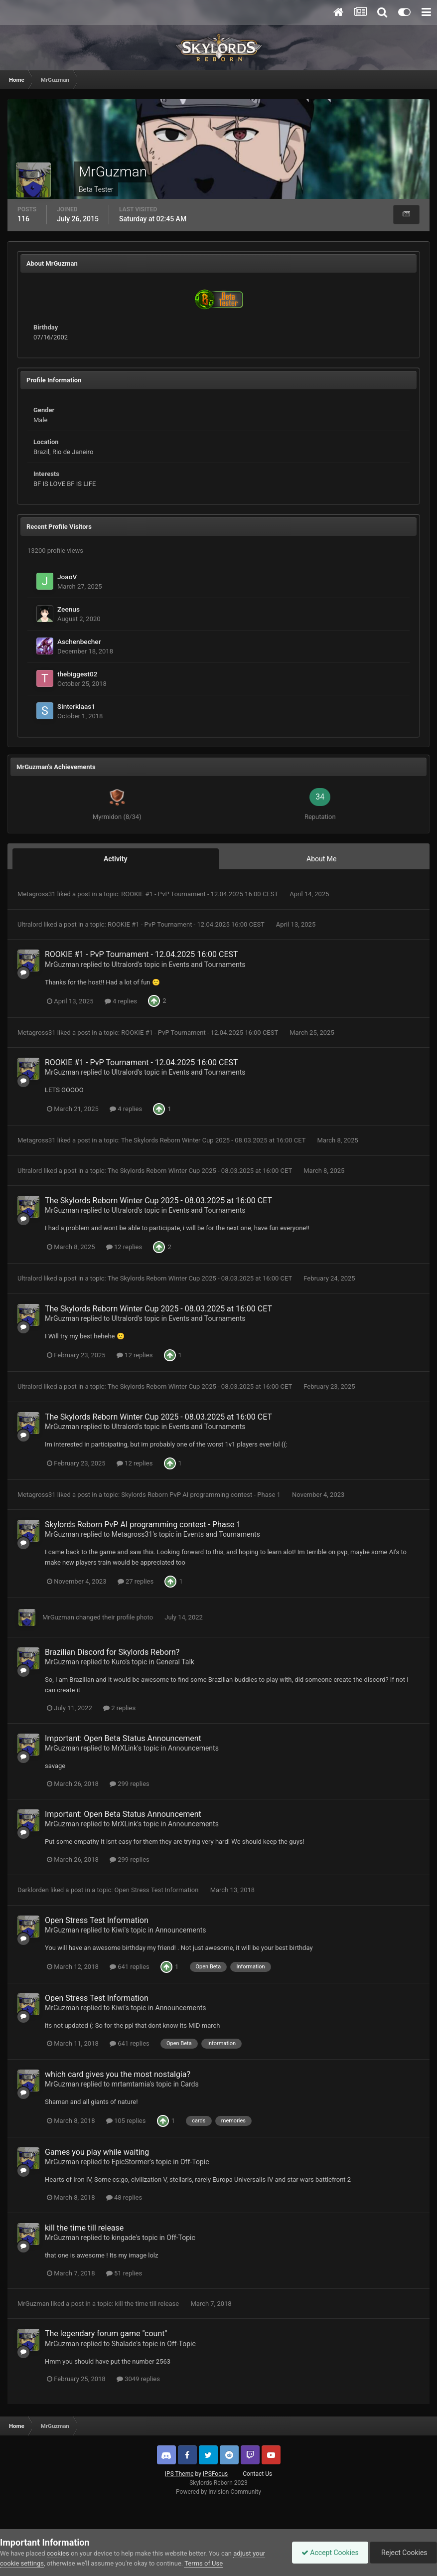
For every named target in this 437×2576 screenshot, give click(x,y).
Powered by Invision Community (218, 2491)
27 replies (135, 1581)
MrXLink (125, 1748)
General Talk (175, 1662)
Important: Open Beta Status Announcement (123, 1738)
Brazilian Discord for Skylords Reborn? (112, 1652)
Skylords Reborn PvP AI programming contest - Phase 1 (201, 1494)
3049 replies (138, 2379)
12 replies (124, 1247)
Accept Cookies (327, 2553)
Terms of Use (203, 2563)
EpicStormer (131, 2162)
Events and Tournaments (206, 964)
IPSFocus (215, 2473)
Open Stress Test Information (157, 1890)
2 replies (119, 1708)
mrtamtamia (131, 2084)
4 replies (121, 1001)
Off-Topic (194, 2162)
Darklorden (33, 1890)
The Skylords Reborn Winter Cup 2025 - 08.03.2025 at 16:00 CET (214, 1140)
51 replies (124, 2273)
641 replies (129, 1966)
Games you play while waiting (97, 2152)
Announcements (193, 1748)
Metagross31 (36, 894)
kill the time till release (84, 2228)
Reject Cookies (403, 2553)
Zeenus (68, 609)
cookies (58, 2553)
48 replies (124, 2197)
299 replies (129, 1783)
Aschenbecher (79, 641)
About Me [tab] (321, 859)
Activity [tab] (116, 859)
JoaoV (67, 577)
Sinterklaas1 (76, 706)
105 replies (126, 2120)
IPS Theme (179, 2473)
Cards (189, 2084)
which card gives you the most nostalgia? (117, 2074)
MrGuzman (62, 964)
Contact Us (257, 2473)
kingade (124, 2238)
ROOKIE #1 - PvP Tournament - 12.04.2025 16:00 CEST (200, 894)
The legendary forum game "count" (106, 2333)
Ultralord (29, 924)
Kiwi (118, 1930)
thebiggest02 (77, 674)
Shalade (124, 2344)
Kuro (119, 1662)
